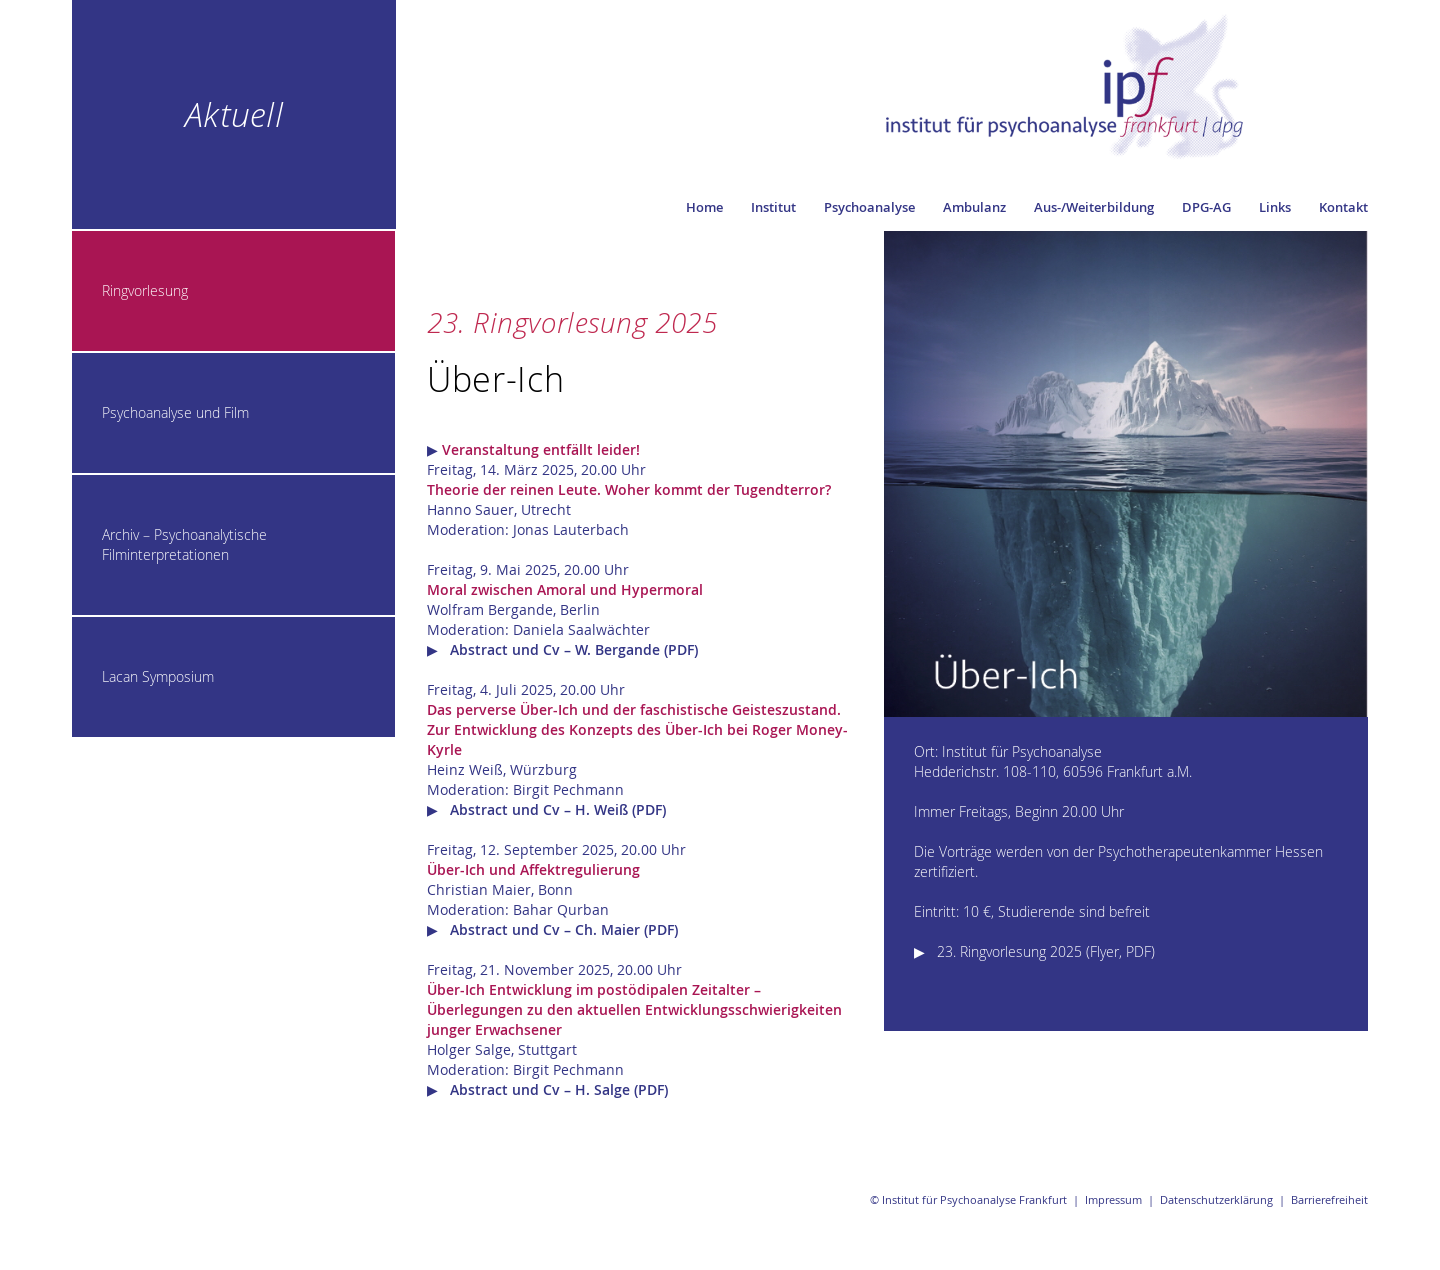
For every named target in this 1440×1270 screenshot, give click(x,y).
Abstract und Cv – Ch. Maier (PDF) (564, 929)
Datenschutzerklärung (1216, 1199)
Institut (773, 207)
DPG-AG (1206, 207)
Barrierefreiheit (1329, 1199)
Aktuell (234, 114)
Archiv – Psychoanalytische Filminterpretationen (184, 544)
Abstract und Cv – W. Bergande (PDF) (574, 649)
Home (704, 207)
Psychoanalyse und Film (175, 412)
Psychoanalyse (869, 207)
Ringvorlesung (145, 290)
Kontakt (1343, 207)
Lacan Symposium (158, 676)
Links (1275, 207)
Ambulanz (974, 207)
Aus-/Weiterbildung (1094, 207)
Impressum (1113, 1199)
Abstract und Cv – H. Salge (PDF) (559, 1089)
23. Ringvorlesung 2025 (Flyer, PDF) (1046, 951)
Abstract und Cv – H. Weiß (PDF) (558, 809)
